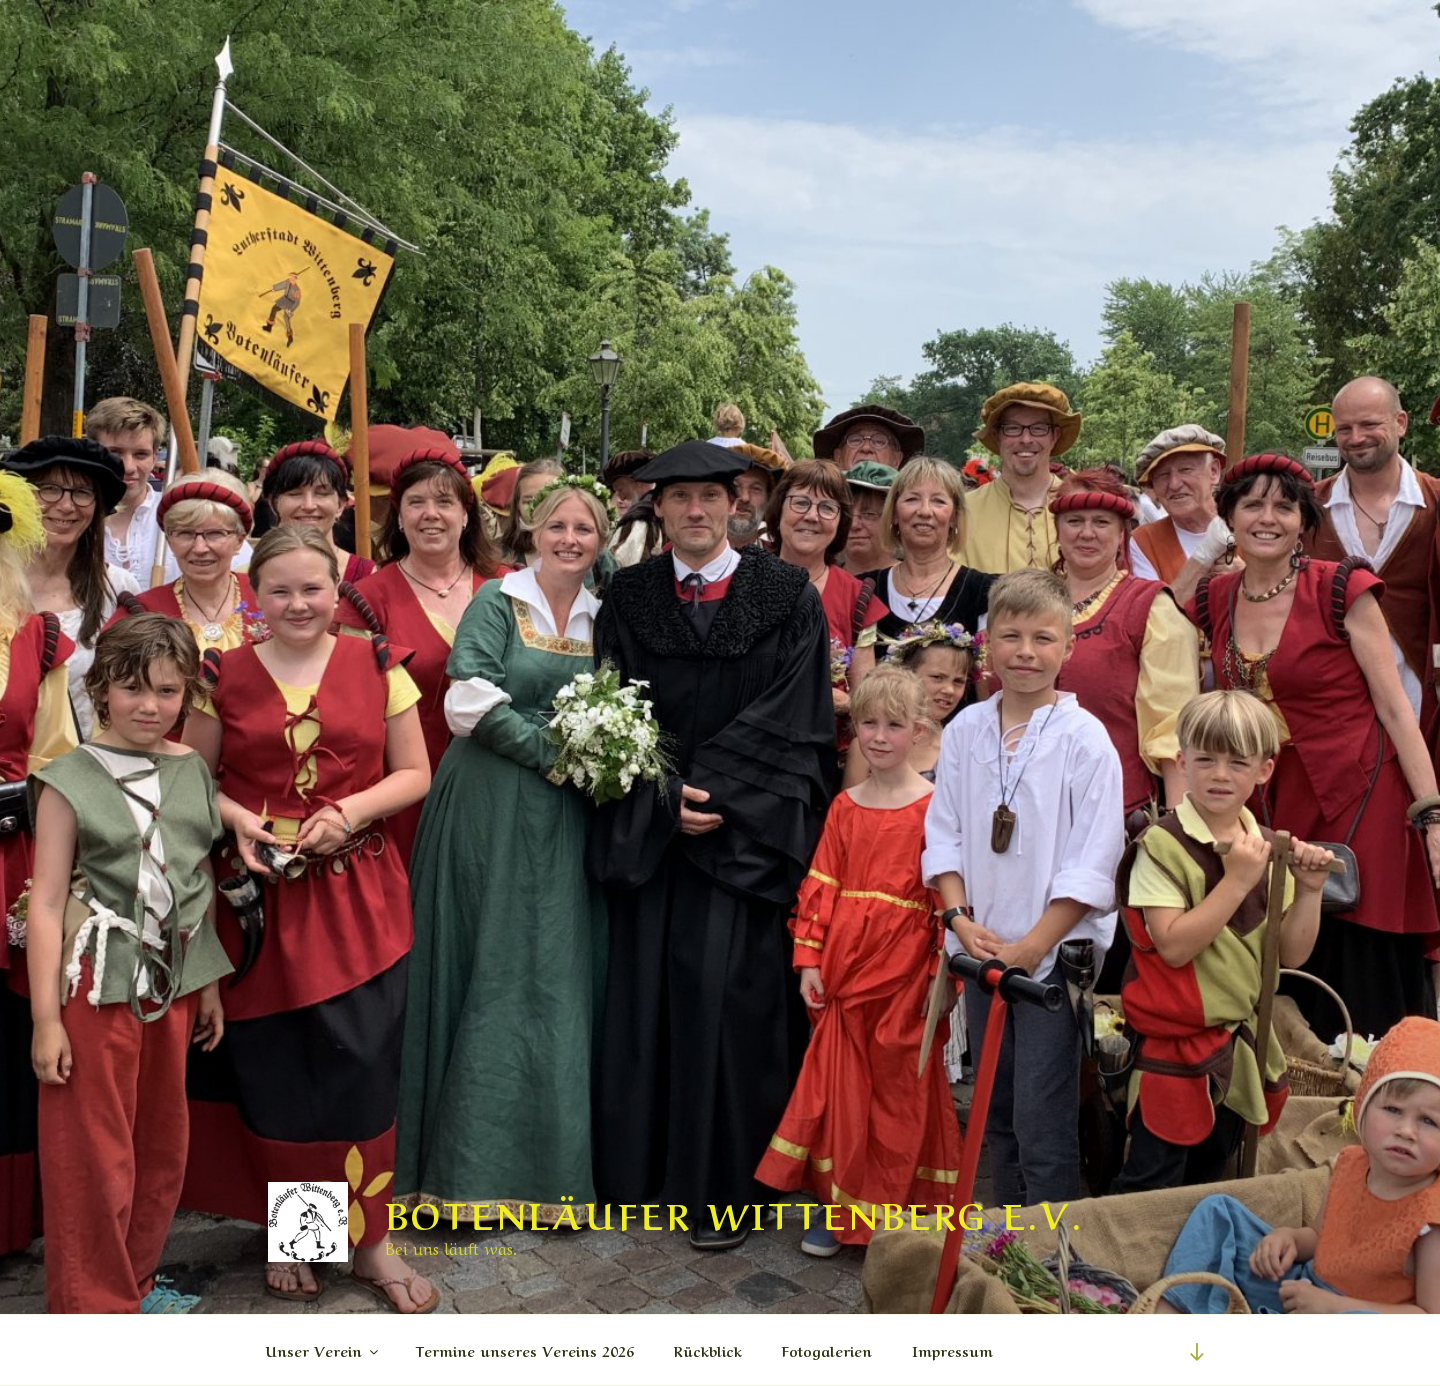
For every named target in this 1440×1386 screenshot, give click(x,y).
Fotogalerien (827, 1350)
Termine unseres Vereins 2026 (525, 1350)
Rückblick (708, 1350)
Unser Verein (323, 1350)
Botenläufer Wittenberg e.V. (734, 1212)
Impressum (952, 1350)
